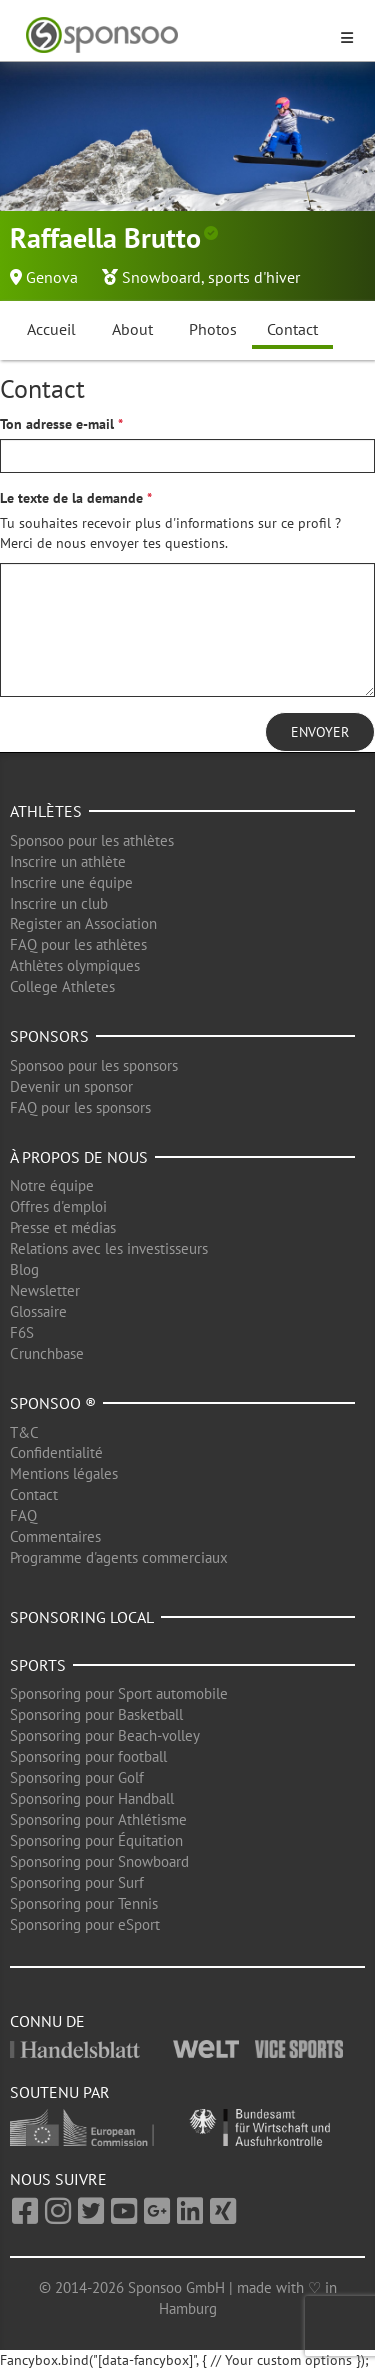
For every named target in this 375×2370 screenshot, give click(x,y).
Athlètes (46, 811)
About (132, 329)
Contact (292, 329)
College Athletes (62, 986)
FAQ (23, 1515)
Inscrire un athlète (68, 861)
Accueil (51, 329)
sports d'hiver (254, 277)
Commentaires (55, 1536)
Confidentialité (56, 1452)
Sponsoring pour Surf (77, 1882)
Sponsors (49, 1036)
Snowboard (161, 277)
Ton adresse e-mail (57, 424)
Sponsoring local (82, 1617)
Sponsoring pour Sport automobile (119, 1693)
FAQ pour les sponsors (80, 1107)
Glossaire (38, 1311)
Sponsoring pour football (88, 1756)
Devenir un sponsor (71, 1086)
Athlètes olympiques (75, 965)
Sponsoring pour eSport (85, 1924)
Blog (24, 1269)
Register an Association (83, 923)
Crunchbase (47, 1353)
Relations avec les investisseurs (109, 1248)
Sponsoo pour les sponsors (94, 1065)
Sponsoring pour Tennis (84, 1903)
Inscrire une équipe (71, 882)
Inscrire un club (59, 903)
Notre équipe (52, 1185)
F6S (22, 1332)
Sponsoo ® (53, 1403)
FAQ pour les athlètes (78, 944)
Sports (38, 1665)
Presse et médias (63, 1227)
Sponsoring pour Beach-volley (105, 1735)
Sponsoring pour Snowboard (99, 1861)
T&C (24, 1432)
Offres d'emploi (58, 1206)
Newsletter (45, 1290)
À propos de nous (79, 1157)
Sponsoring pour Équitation (96, 1840)
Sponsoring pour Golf (77, 1777)
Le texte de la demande (71, 498)
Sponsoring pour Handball (92, 1798)
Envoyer (320, 732)
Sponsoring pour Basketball (96, 1714)
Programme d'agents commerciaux (119, 1557)
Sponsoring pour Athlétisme (98, 1819)
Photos (213, 329)
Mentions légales (64, 1473)
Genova (52, 277)
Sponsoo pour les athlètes (92, 840)
